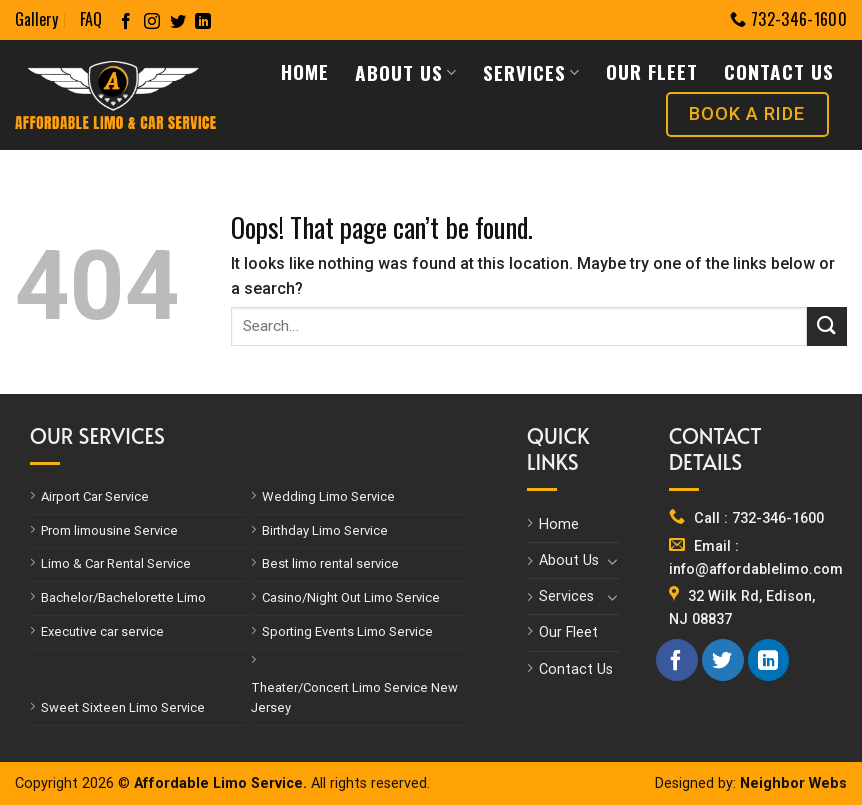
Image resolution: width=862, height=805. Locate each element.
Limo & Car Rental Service (116, 563)
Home (305, 71)
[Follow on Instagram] (152, 22)
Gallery (36, 19)
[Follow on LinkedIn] (203, 22)
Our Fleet (652, 71)
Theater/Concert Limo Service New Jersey (354, 698)
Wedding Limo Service (328, 496)
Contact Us (779, 71)
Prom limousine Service (109, 530)
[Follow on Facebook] (126, 22)
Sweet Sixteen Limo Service (123, 707)
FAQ (91, 19)
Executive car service (102, 631)
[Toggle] (612, 561)
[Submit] (827, 326)
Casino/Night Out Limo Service (351, 597)
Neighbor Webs (793, 783)
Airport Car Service (95, 496)
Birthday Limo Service (325, 530)
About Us (406, 72)
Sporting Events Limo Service (347, 631)
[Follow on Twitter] (178, 22)
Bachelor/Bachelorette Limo (123, 597)
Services (531, 72)
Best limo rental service (330, 563)
